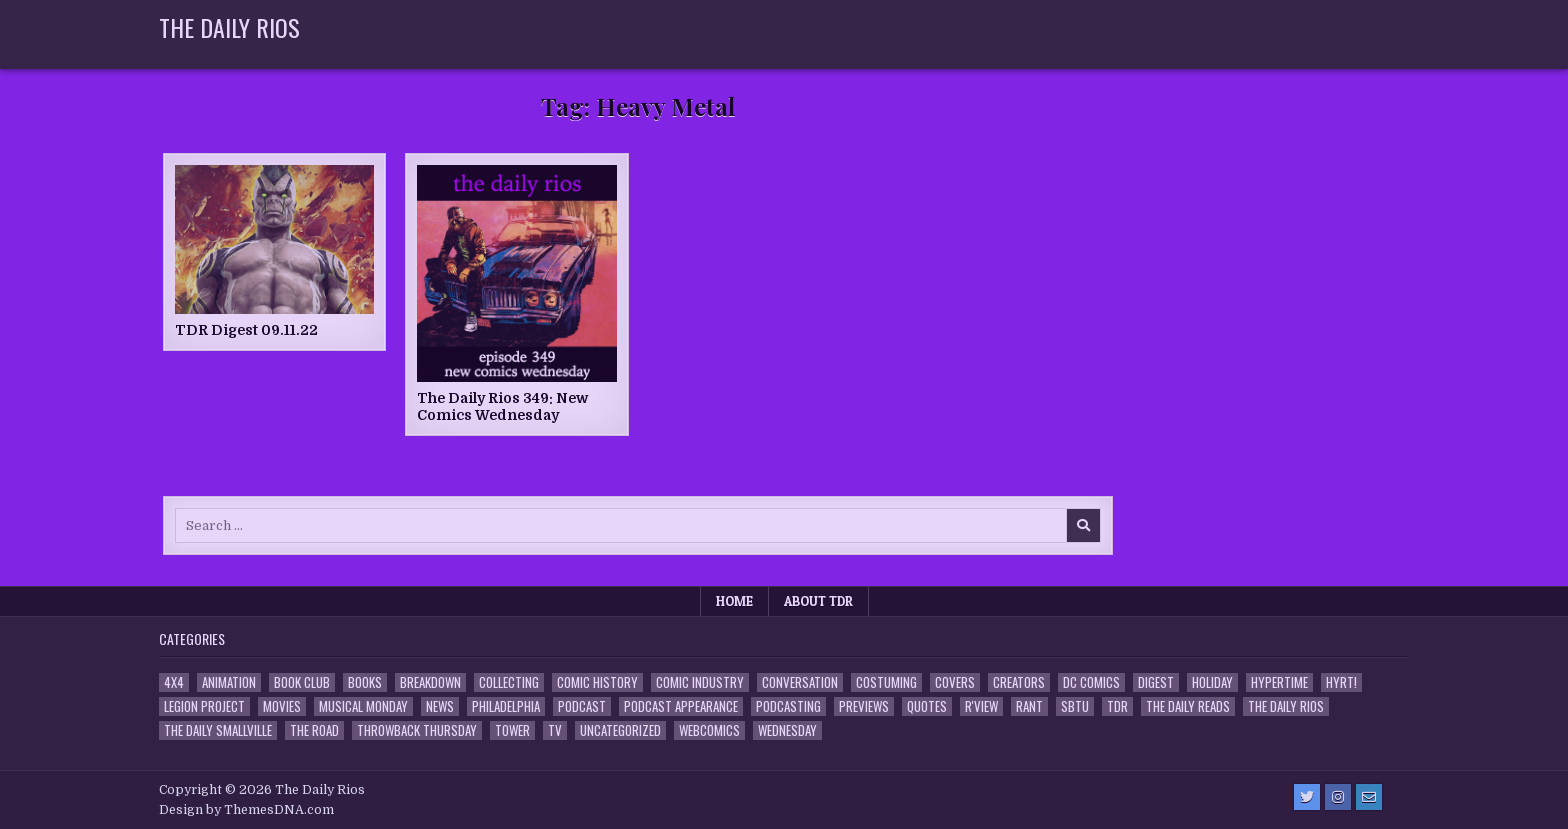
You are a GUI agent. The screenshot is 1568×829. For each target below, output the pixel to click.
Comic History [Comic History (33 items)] (597, 682)
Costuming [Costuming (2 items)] (886, 682)
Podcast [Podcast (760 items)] (582, 706)
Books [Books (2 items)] (365, 682)
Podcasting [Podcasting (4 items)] (788, 706)
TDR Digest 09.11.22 (246, 330)
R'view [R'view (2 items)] (981, 706)
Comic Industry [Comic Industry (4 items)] (700, 682)
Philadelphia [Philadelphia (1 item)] (506, 706)
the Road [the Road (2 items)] (314, 730)
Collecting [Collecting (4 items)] (509, 682)
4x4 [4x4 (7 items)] (174, 682)
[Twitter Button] (1307, 797)
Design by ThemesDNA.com (246, 810)
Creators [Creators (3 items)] (1019, 682)
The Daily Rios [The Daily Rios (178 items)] (1286, 706)
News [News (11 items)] (440, 706)
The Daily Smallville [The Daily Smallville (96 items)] (218, 730)
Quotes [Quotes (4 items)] (927, 706)
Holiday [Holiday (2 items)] (1212, 682)
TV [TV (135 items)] (555, 730)
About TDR (818, 601)
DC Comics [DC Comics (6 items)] (1091, 682)
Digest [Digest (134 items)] (1156, 682)
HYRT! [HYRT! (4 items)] (1341, 682)
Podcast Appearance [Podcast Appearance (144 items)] (681, 706)
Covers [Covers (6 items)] (955, 682)
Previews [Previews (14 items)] (864, 706)
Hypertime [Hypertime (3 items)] (1279, 682)
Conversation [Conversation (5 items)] (800, 682)
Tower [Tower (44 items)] (512, 730)
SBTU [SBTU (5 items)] (1075, 706)
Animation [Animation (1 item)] (229, 682)
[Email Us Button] (1369, 797)
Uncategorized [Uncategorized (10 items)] (620, 730)
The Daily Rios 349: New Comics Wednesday (502, 406)
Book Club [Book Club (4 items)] (302, 682)
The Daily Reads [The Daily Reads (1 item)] (1188, 706)
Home (734, 601)
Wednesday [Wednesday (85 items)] (787, 730)
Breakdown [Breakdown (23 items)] (430, 682)
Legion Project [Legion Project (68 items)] (204, 706)
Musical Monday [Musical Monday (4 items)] (363, 706)
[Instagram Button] (1338, 797)
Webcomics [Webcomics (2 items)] (709, 730)
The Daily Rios (229, 27)
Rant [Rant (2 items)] (1029, 706)
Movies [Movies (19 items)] (282, 706)
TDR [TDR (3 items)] (1117, 706)
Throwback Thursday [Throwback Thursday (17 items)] (417, 730)
